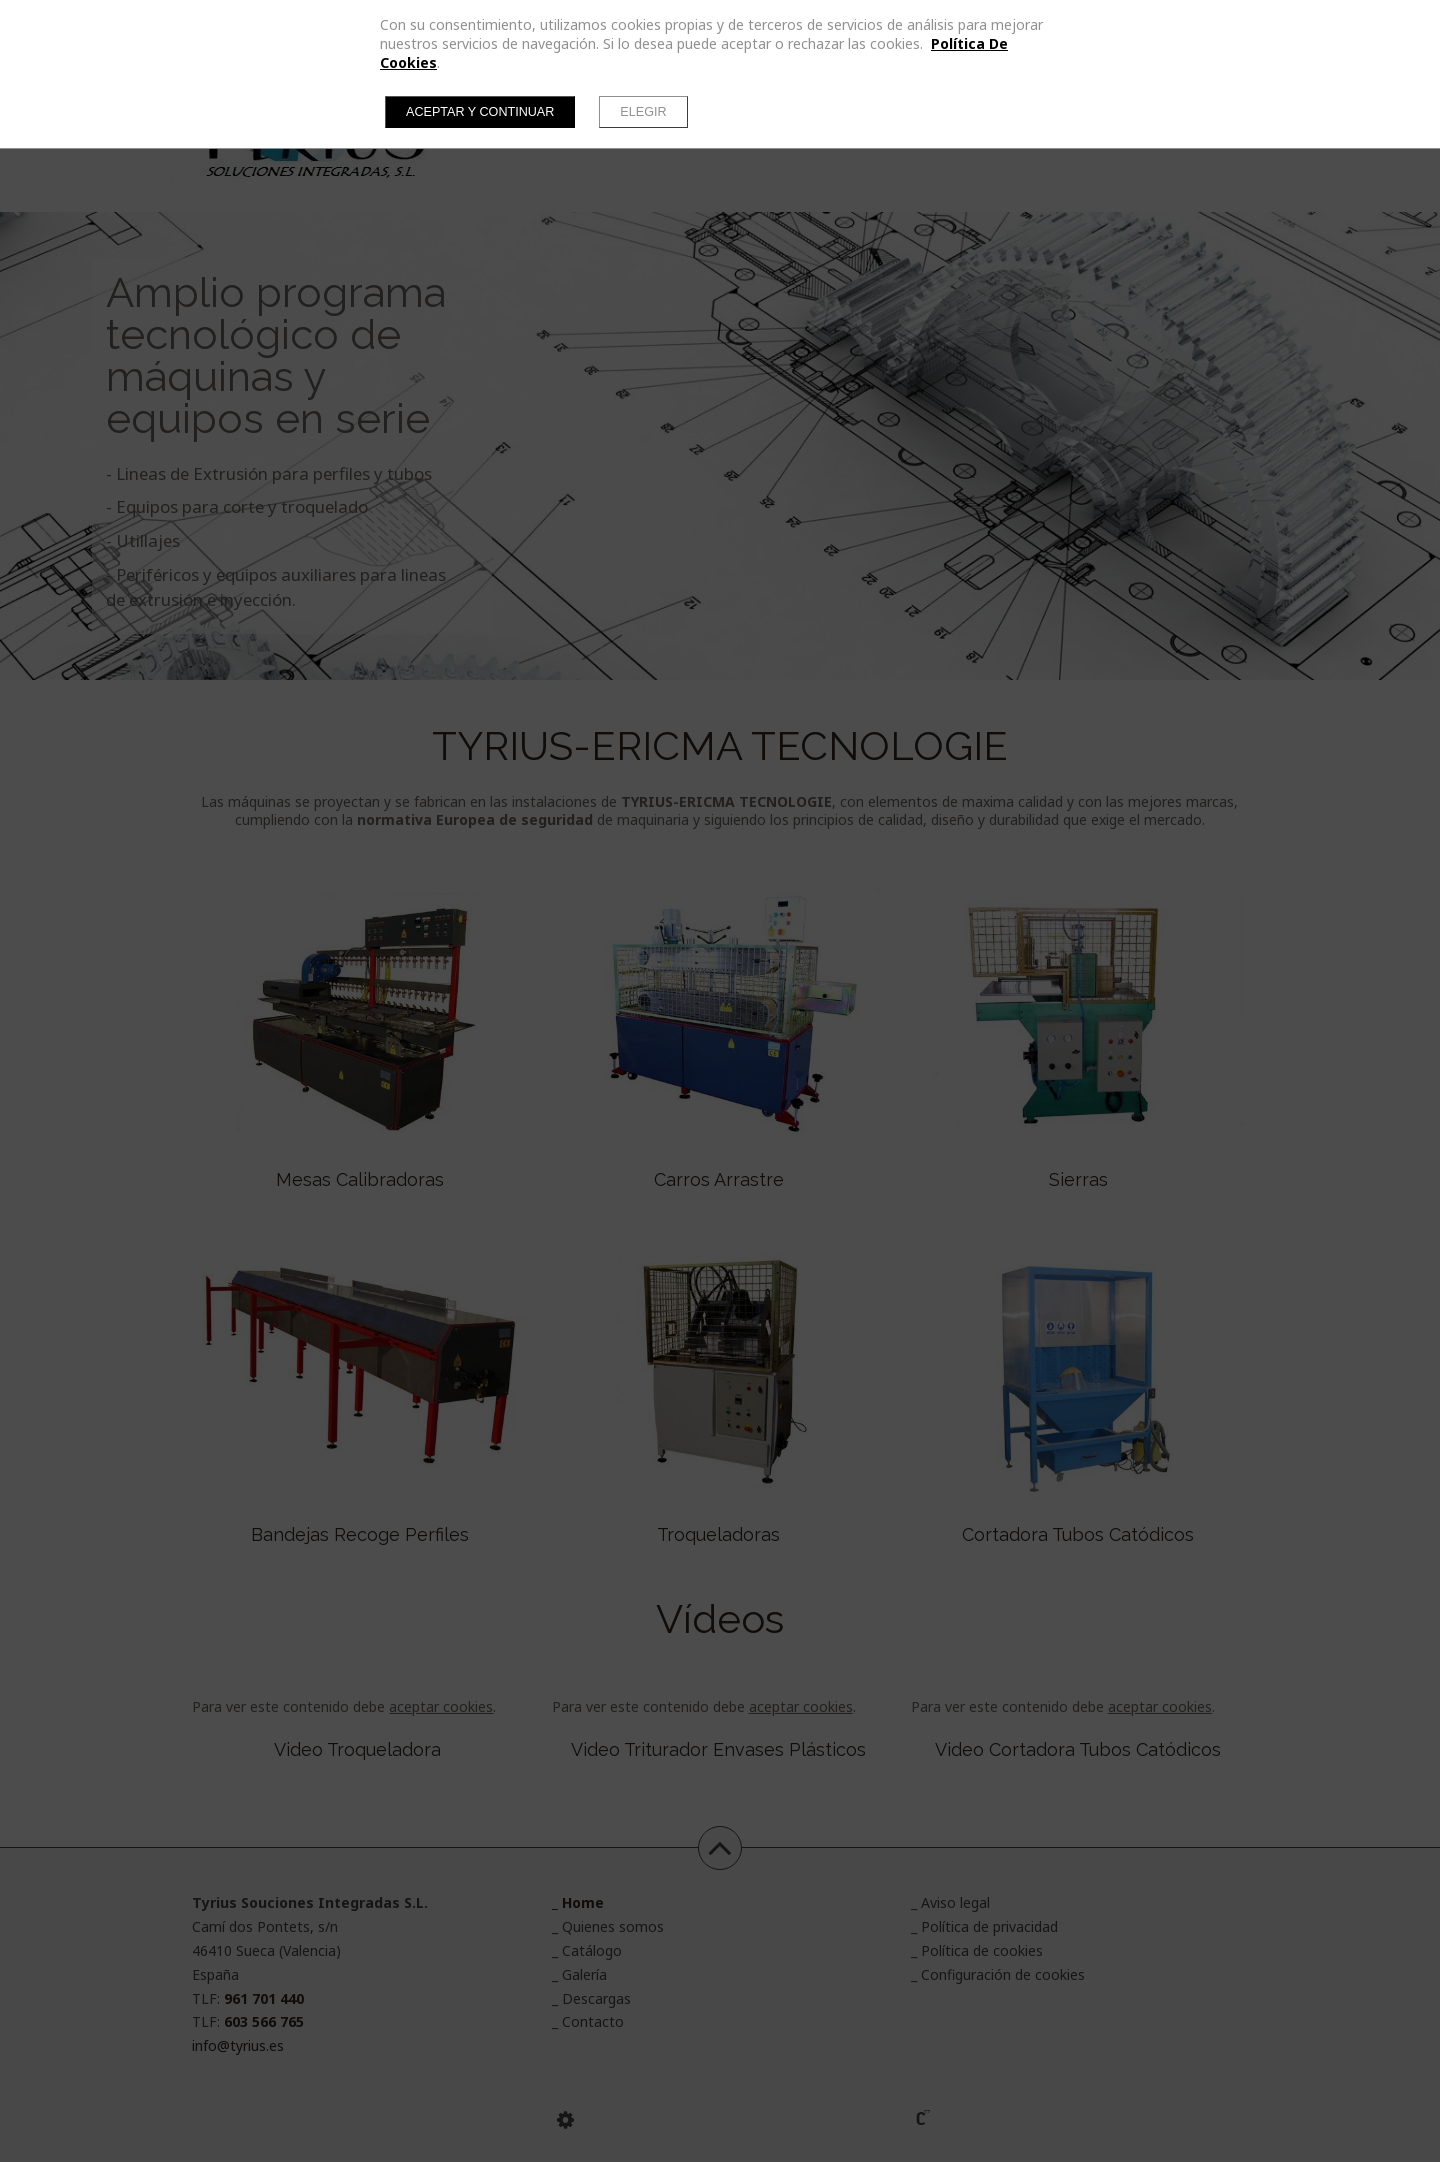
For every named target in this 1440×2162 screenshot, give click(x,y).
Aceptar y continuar (480, 112)
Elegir (643, 112)
